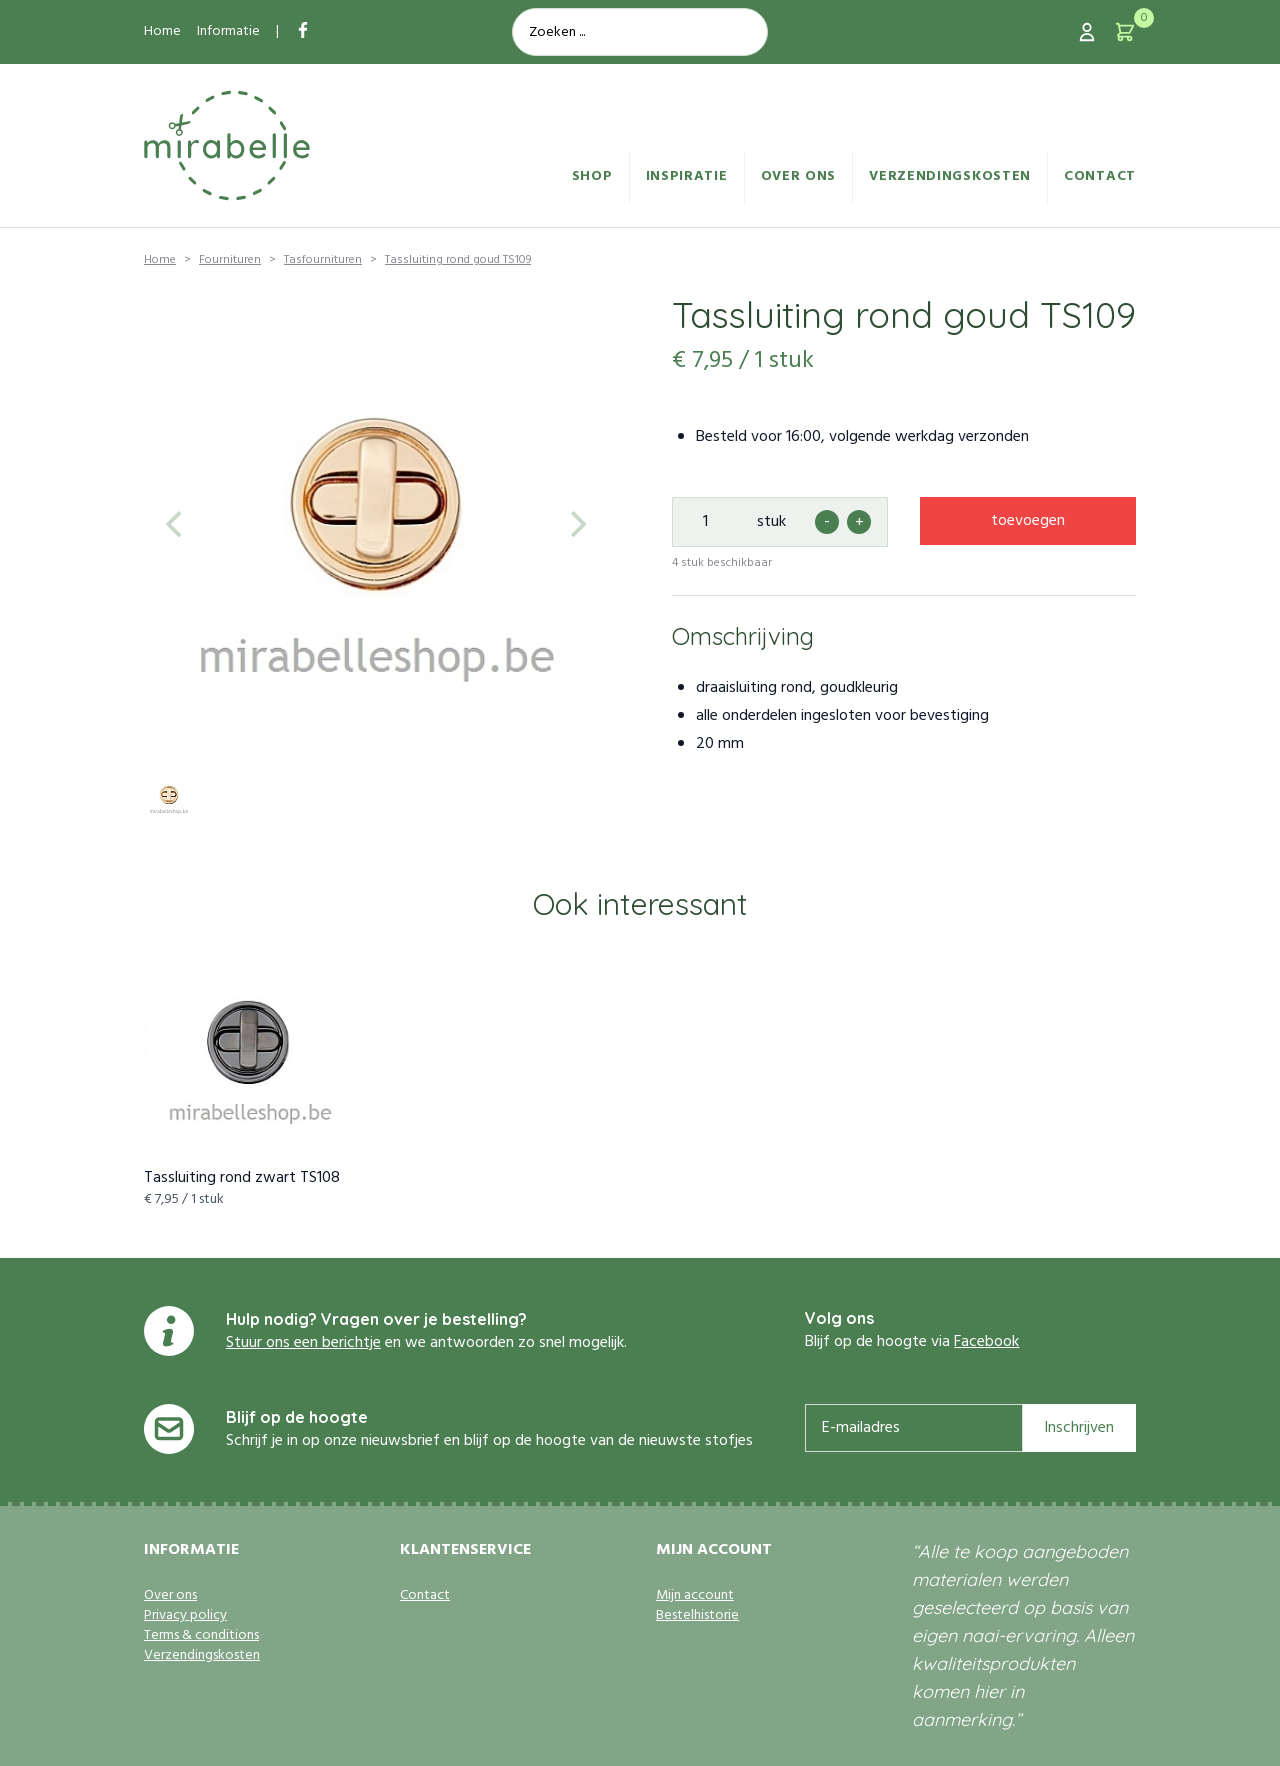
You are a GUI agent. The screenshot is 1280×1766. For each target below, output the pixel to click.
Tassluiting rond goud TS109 (458, 260)
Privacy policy (185, 1616)
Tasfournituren (323, 260)
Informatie (228, 31)
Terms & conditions (201, 1636)
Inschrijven (1079, 1428)
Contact (1100, 176)
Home (162, 31)
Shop (592, 176)
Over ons (799, 176)
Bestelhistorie (697, 1616)
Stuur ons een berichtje (303, 1343)
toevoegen (1028, 521)
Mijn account (695, 1596)
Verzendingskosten (950, 176)
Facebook (986, 1342)
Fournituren (230, 260)
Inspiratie (687, 176)
